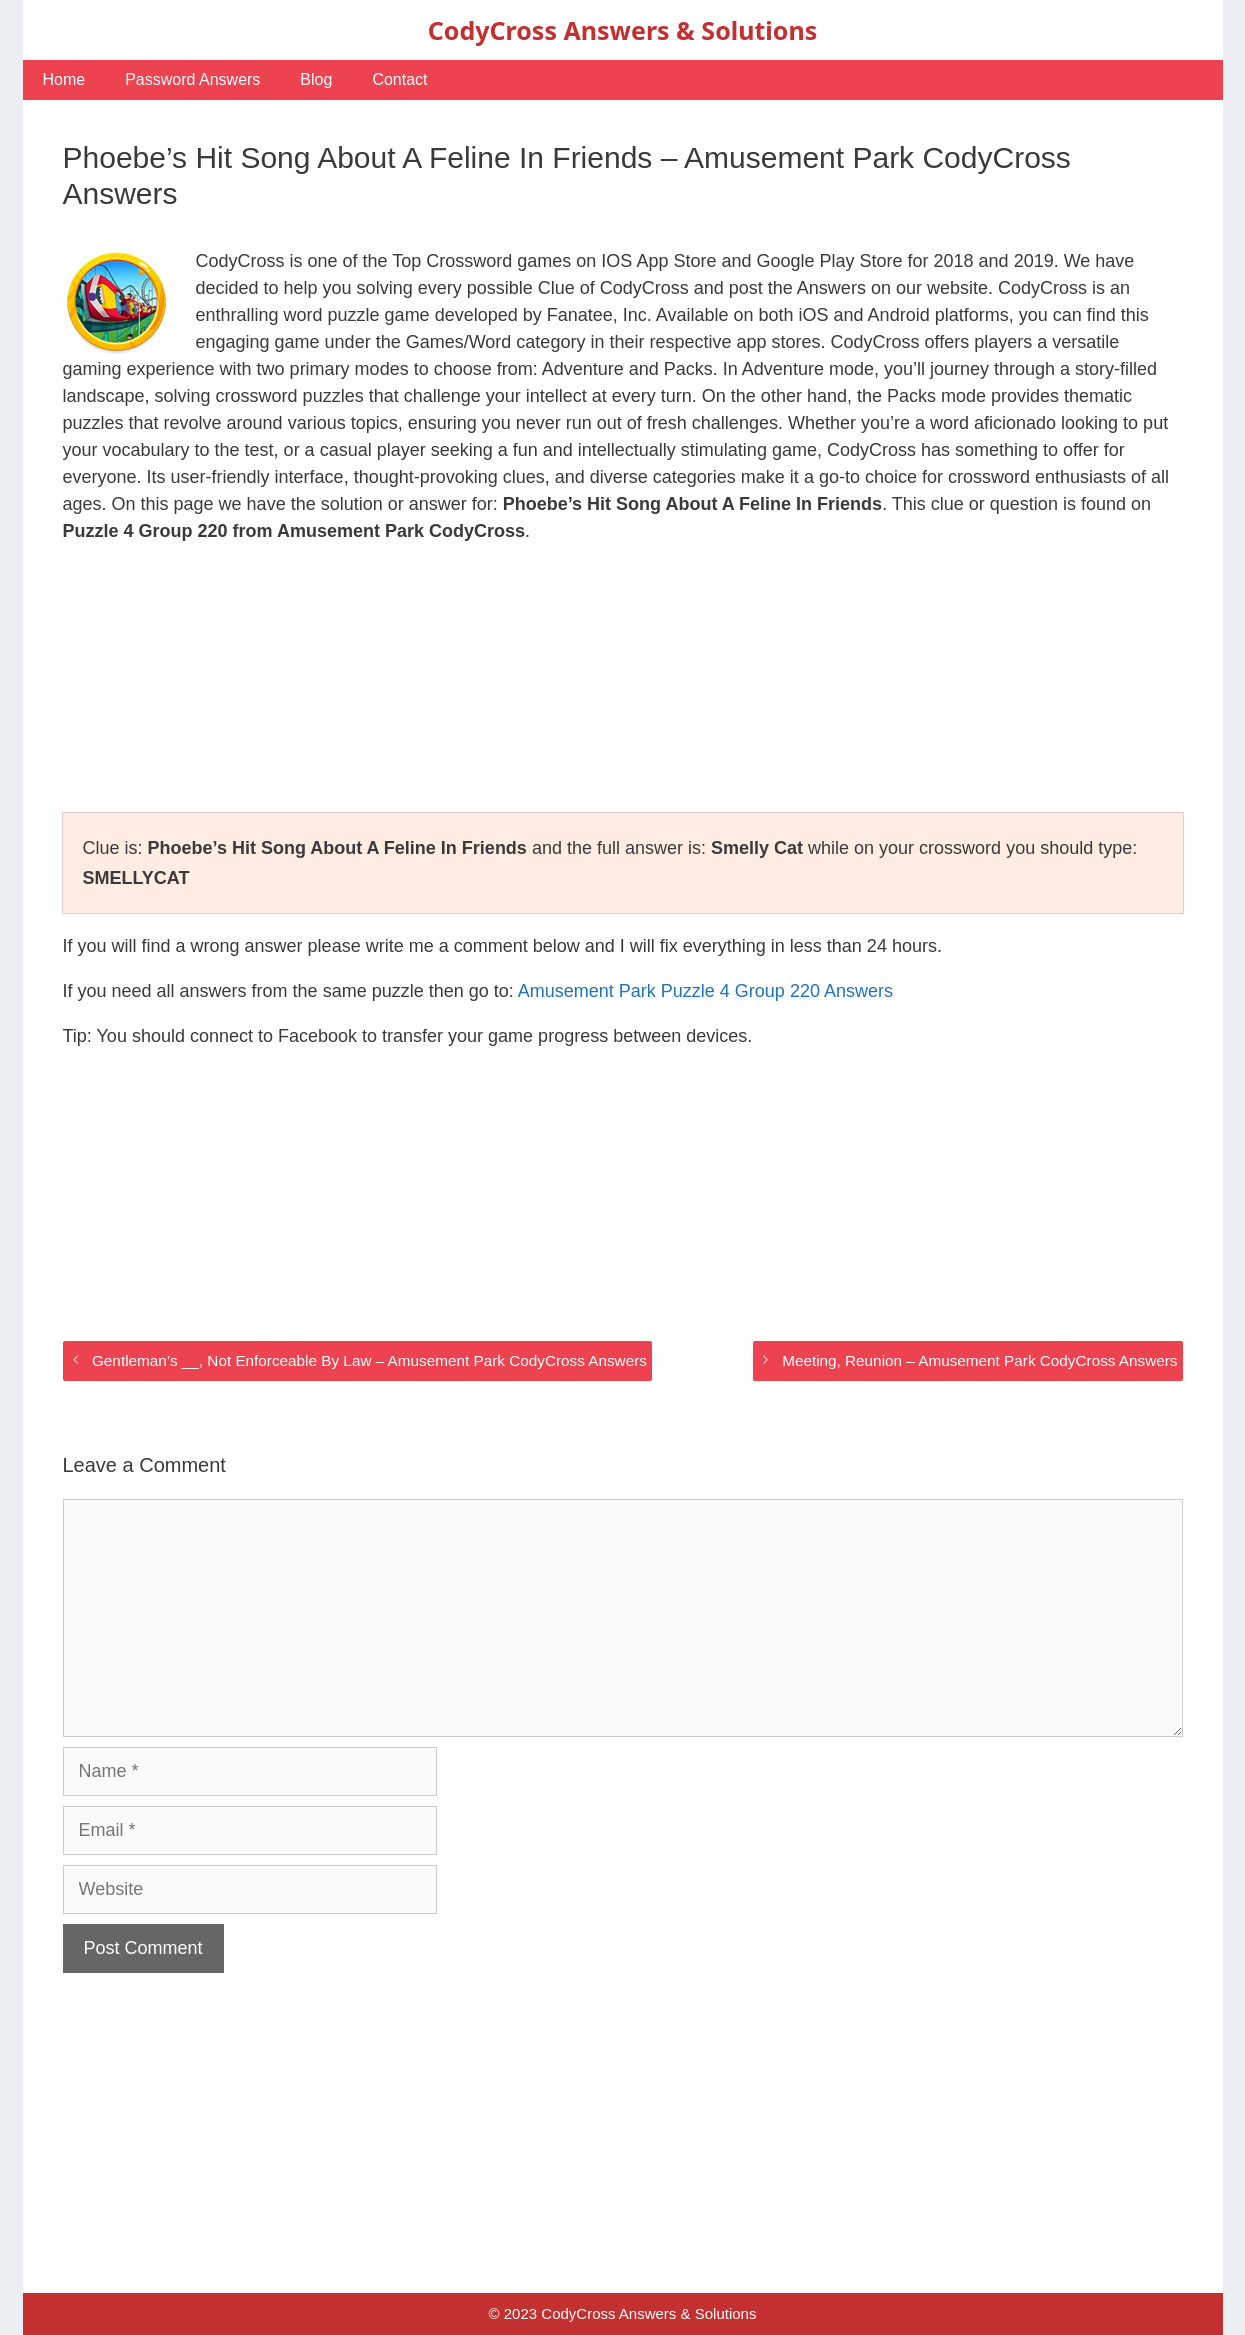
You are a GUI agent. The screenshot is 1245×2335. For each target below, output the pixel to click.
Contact (399, 79)
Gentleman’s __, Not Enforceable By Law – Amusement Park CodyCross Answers (369, 1360)
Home (64, 79)
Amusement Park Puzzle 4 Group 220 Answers (705, 991)
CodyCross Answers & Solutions (622, 30)
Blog (316, 79)
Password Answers (192, 79)
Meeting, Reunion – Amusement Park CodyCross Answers (979, 1360)
